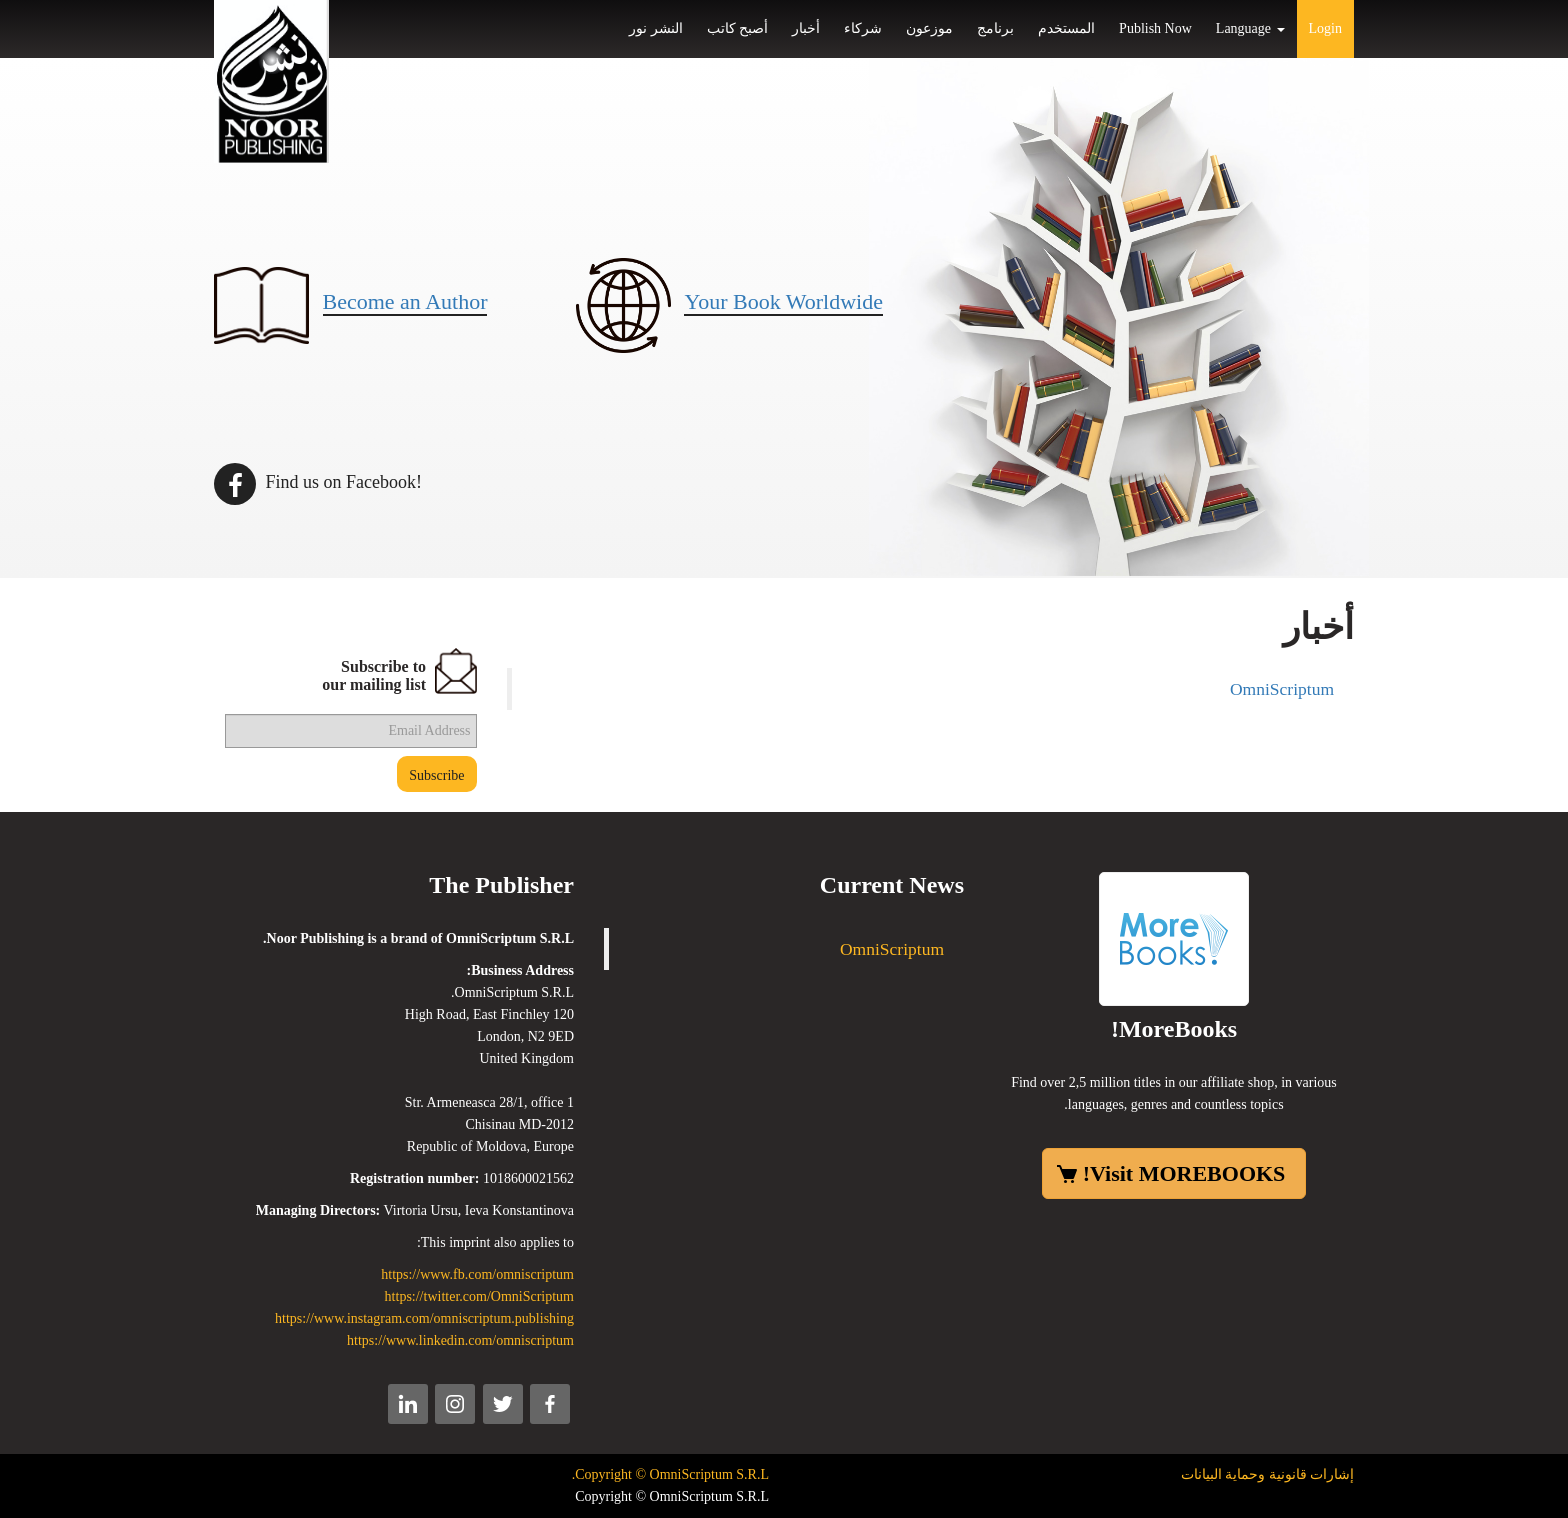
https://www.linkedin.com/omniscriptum (460, 1340)
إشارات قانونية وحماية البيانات (1268, 1474)
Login (1325, 28)
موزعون (929, 28)
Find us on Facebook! (318, 482)
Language (1250, 28)
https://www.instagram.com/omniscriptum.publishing (424, 1318)
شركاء (863, 28)
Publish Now (1155, 28)
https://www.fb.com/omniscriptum (477, 1274)
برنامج (995, 28)
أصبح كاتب (738, 28)
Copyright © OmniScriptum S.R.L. (670, 1474)
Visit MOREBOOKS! (1184, 1173)
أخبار (806, 28)
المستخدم (1066, 28)
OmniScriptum (1282, 689)
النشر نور (656, 28)
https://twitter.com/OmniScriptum (479, 1296)
